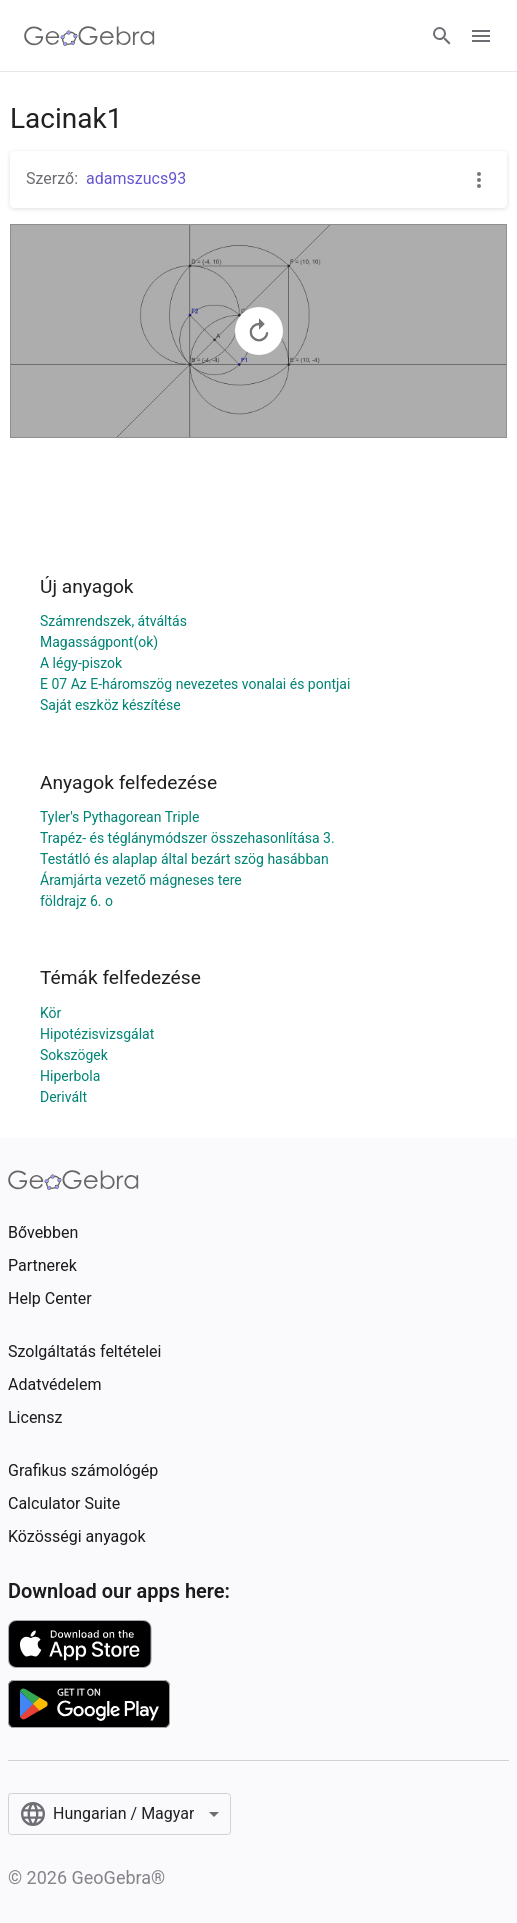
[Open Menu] (481, 36)
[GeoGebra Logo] (89, 36)
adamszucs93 (136, 178)
